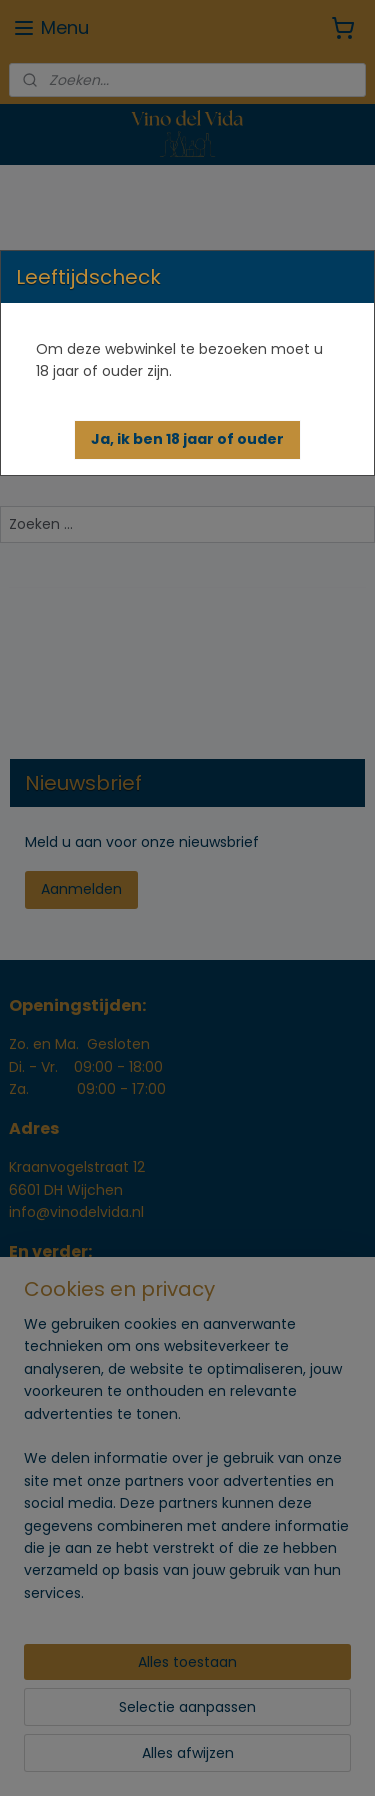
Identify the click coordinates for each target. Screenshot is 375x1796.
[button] (187, 440)
